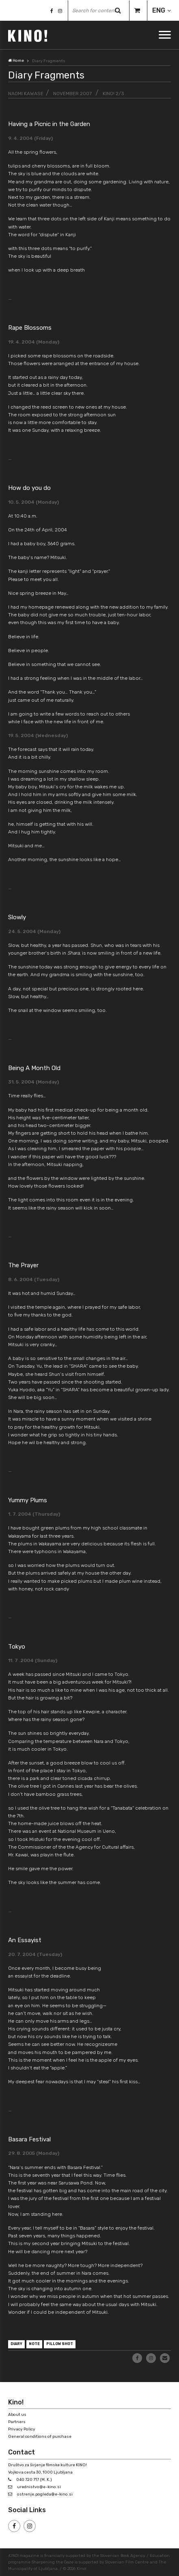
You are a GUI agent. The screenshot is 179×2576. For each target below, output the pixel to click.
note (34, 2344)
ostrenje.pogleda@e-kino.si (45, 2494)
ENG (158, 10)
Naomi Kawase (25, 93)
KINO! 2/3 (113, 93)
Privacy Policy (21, 2429)
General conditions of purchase (39, 2436)
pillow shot (59, 2344)
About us (17, 2414)
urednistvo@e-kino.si (39, 2487)
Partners (17, 2421)
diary (16, 2344)
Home (16, 60)
